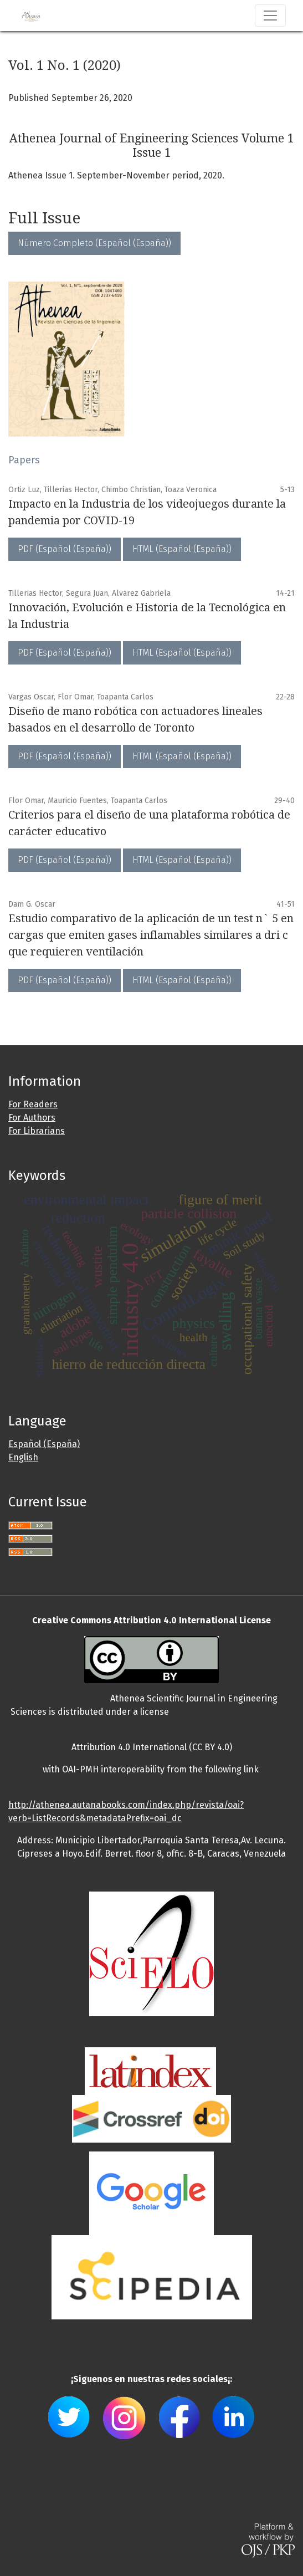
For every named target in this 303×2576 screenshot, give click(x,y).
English (23, 1457)
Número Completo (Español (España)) (94, 243)
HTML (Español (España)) (182, 549)
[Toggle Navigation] (270, 15)
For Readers (33, 1104)
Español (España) (44, 1444)
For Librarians (36, 1131)
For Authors (31, 1117)
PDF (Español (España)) (64, 549)
